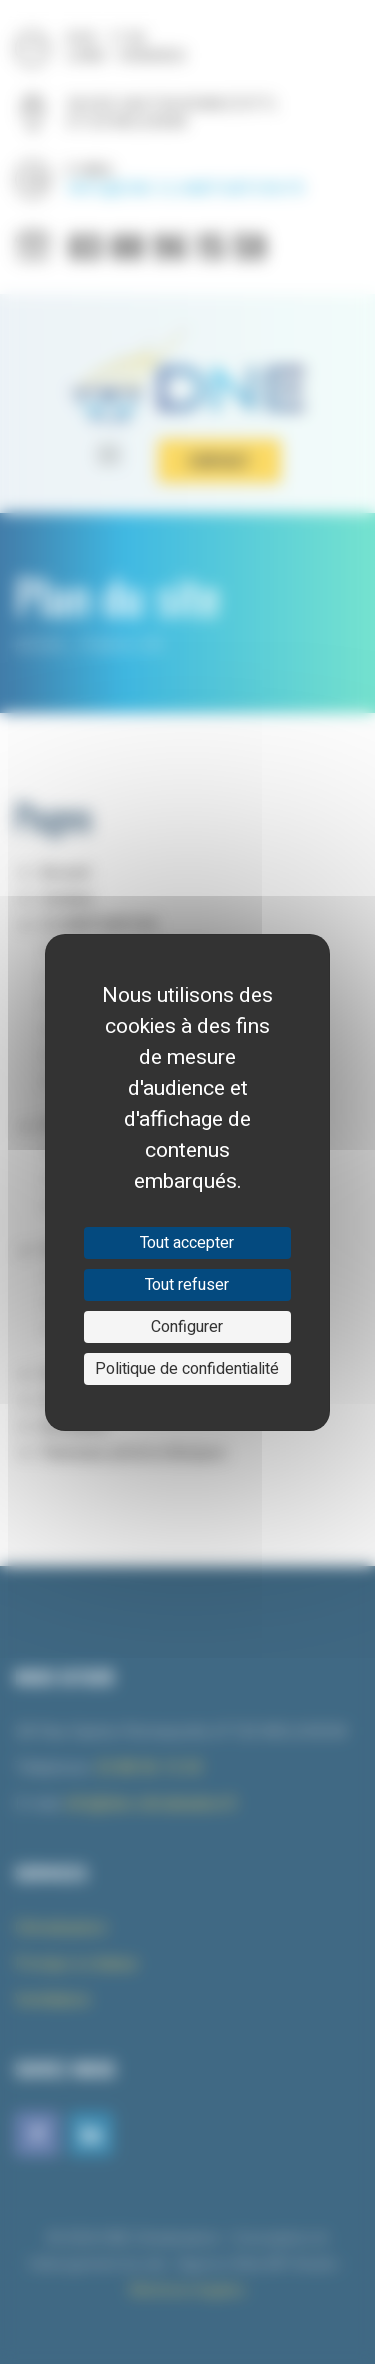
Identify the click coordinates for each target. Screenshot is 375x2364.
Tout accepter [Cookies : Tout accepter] (187, 1243)
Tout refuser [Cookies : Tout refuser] (187, 1285)
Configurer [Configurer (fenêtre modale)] (187, 1327)
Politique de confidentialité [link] (187, 1369)
